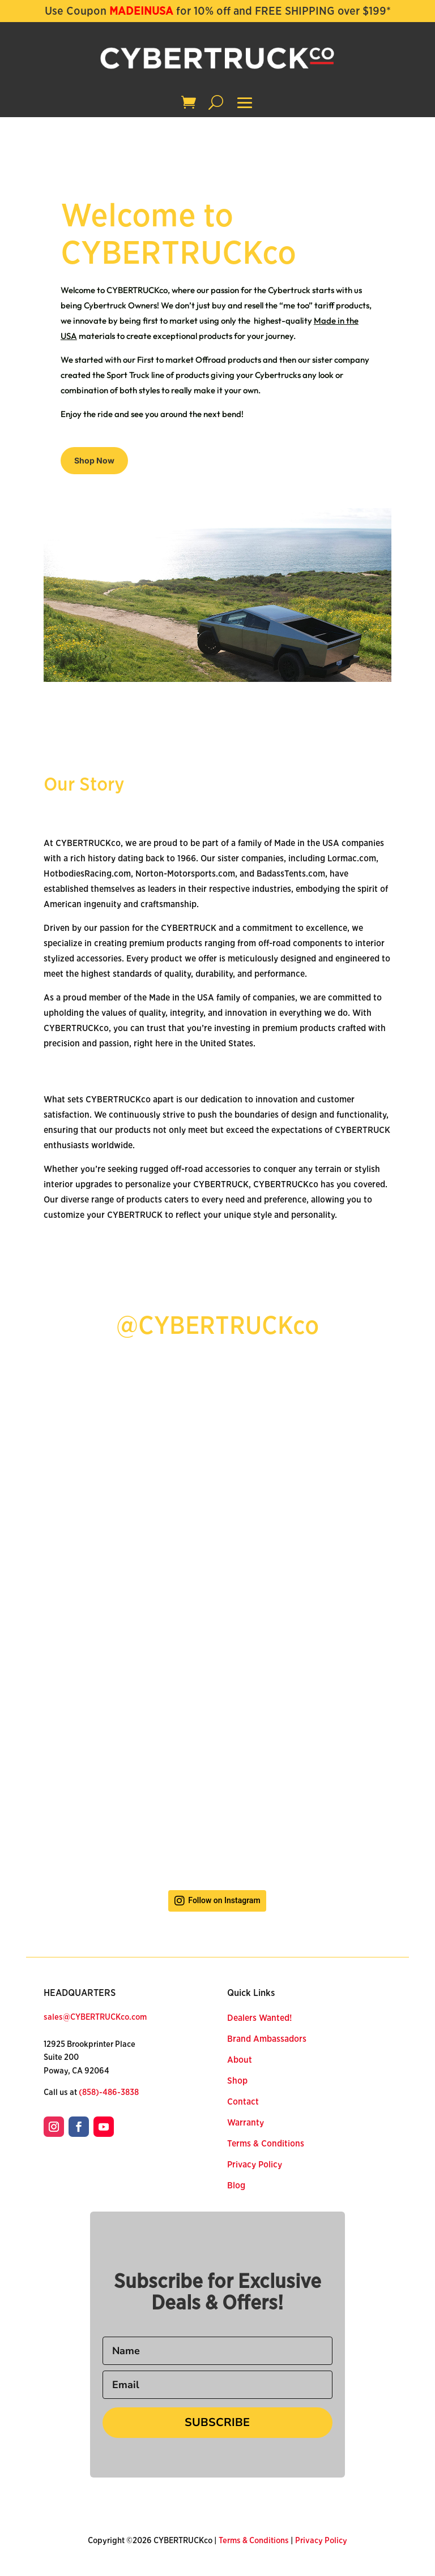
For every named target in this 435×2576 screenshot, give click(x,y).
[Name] (217, 2351)
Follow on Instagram (224, 1900)
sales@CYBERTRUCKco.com (95, 2016)
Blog (236, 2185)
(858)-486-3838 (109, 2092)
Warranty (245, 2123)
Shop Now (94, 460)
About (239, 2060)
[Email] (217, 2385)
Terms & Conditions (265, 2144)
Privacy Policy (254, 2164)
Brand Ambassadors (266, 2039)
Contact (243, 2102)
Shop (237, 2081)
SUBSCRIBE (217, 2422)
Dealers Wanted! (259, 2018)
